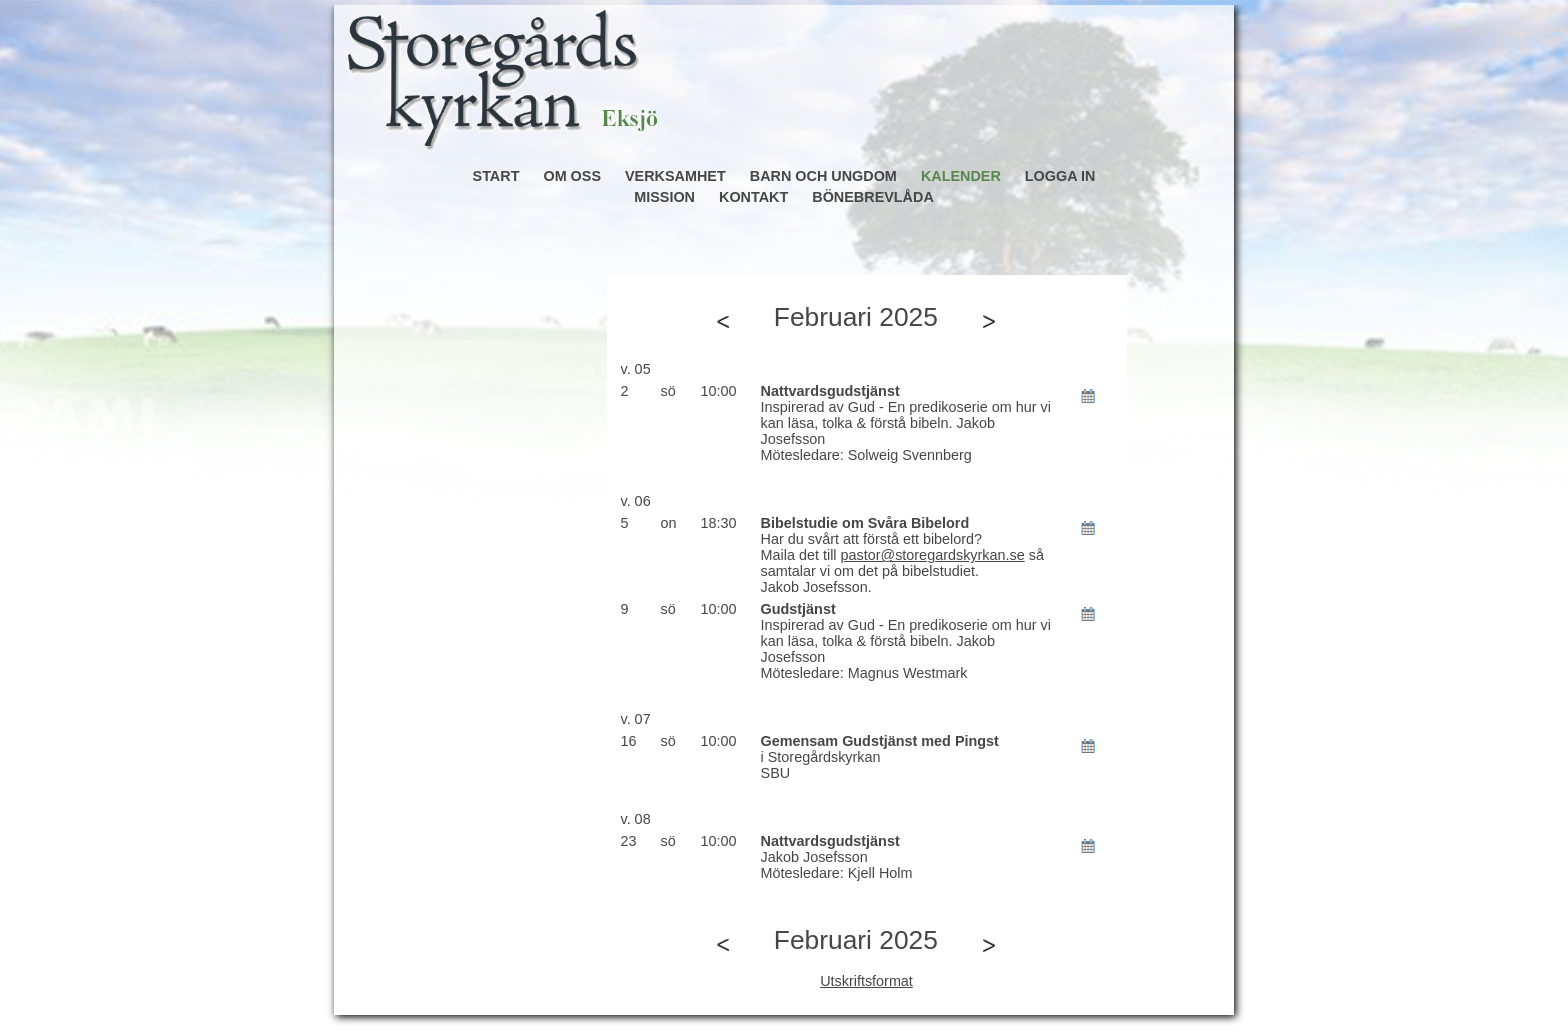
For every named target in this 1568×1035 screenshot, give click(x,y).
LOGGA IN (1060, 176)
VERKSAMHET (675, 176)
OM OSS (572, 176)
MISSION (664, 197)
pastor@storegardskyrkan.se (933, 555)
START (496, 176)
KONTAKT (753, 197)
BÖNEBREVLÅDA (873, 197)
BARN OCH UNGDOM (823, 176)
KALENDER (961, 176)
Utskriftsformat (866, 981)
